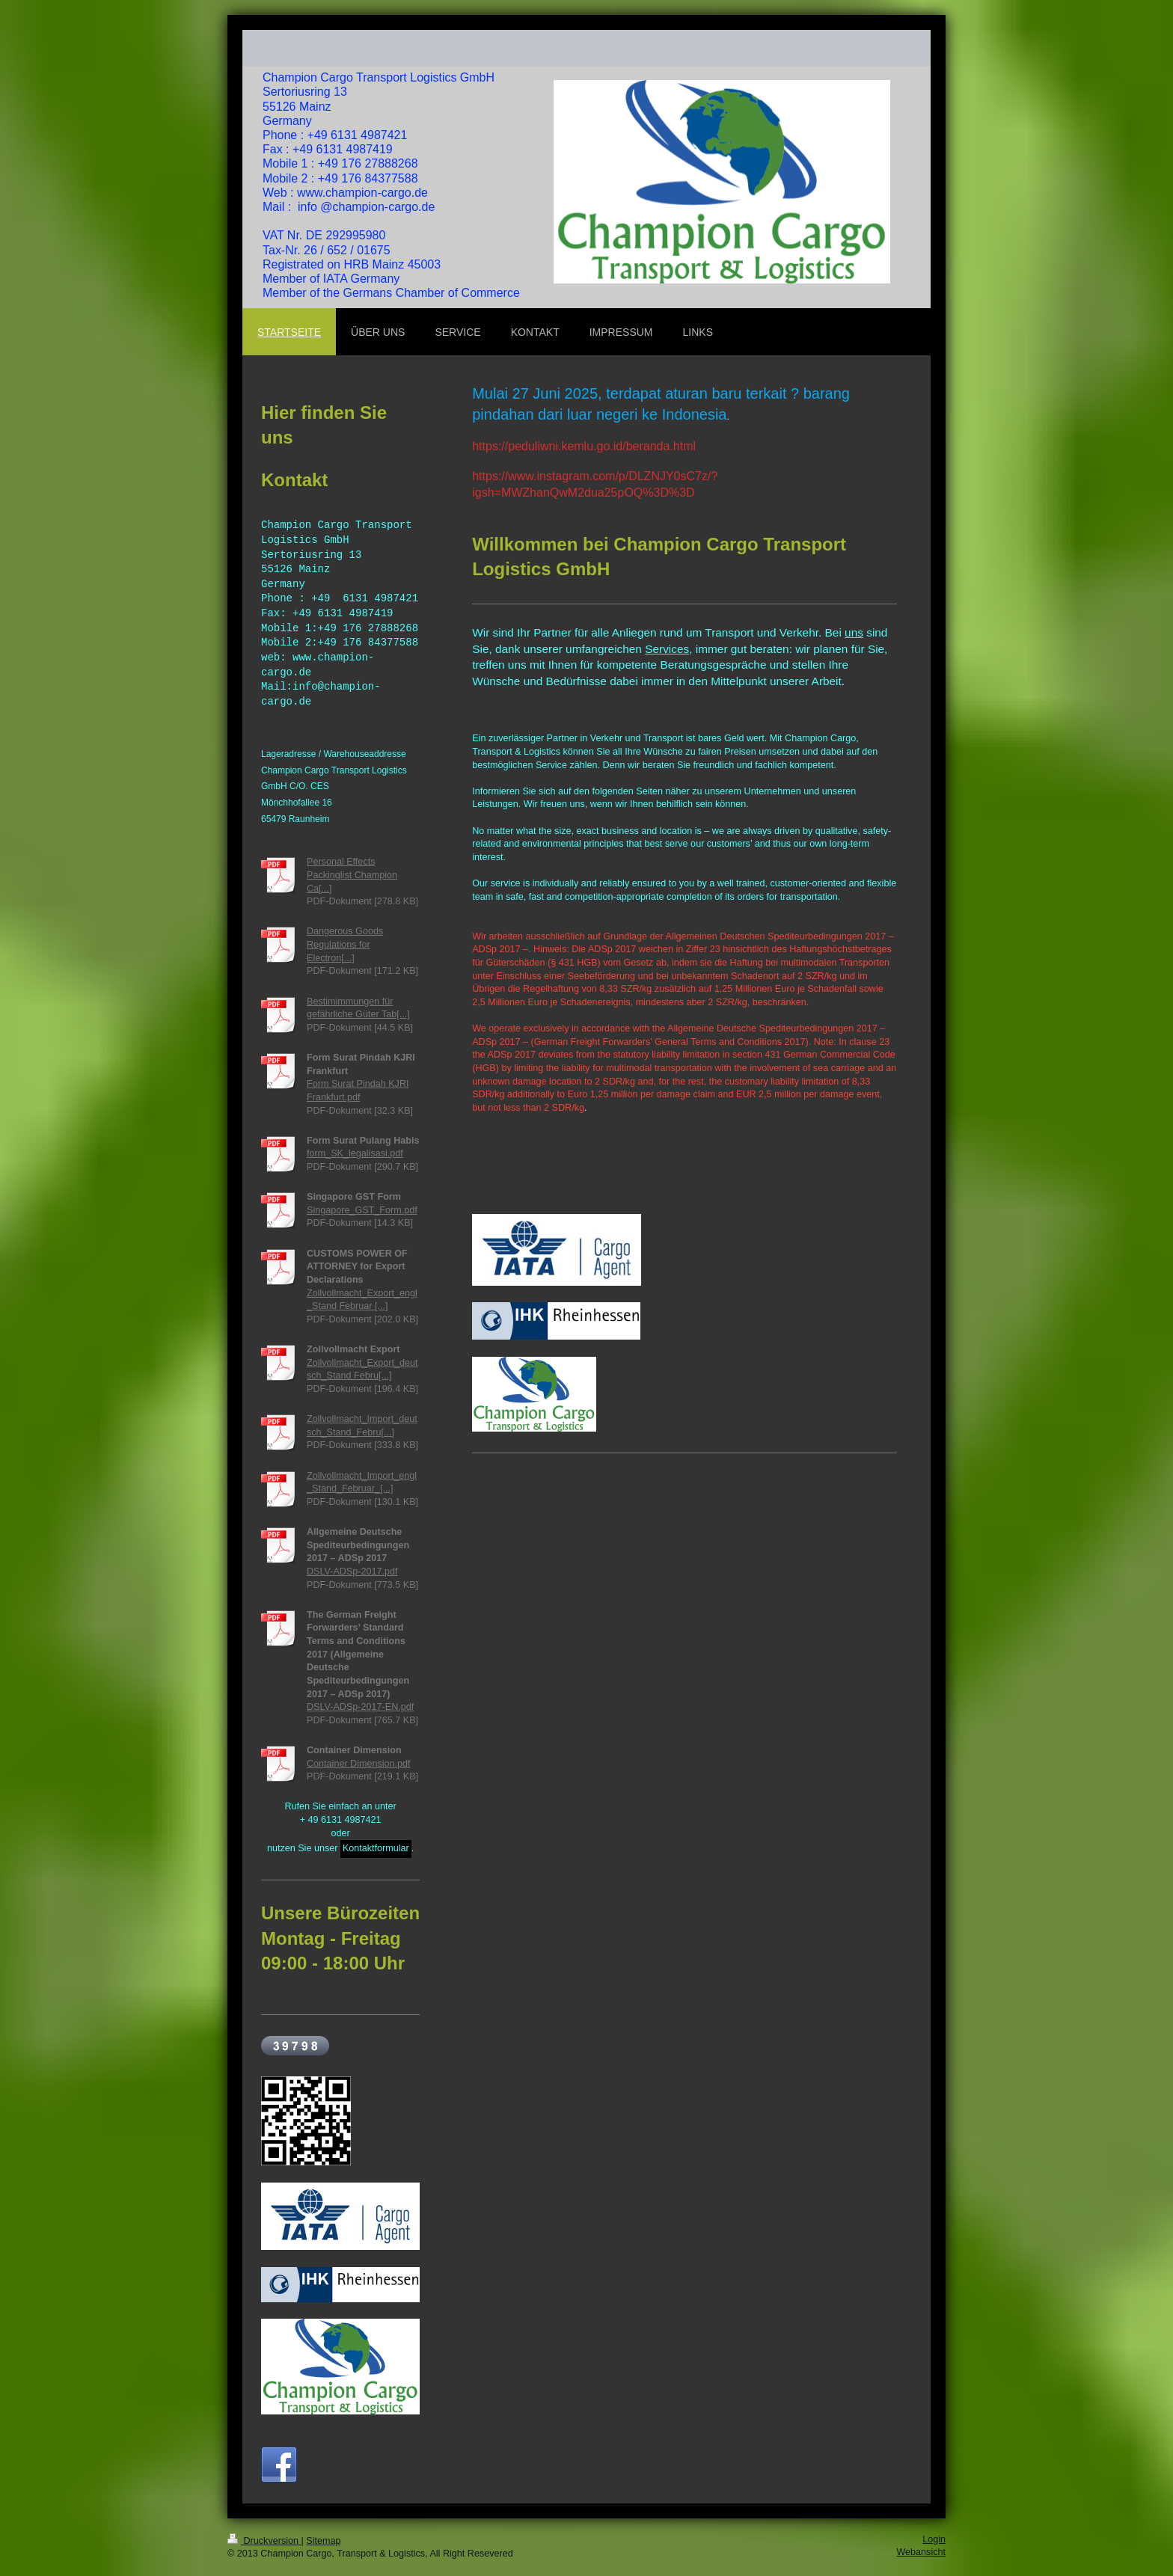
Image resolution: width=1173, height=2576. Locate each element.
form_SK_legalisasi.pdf (355, 1154)
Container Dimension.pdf (359, 1763)
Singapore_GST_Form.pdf (362, 1210)
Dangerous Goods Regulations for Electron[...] (345, 945)
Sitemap (323, 2541)
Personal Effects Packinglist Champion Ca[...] (352, 875)
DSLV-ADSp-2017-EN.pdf (360, 1707)
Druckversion (264, 2541)
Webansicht (921, 2552)
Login (934, 2539)
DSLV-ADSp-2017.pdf (352, 1571)
